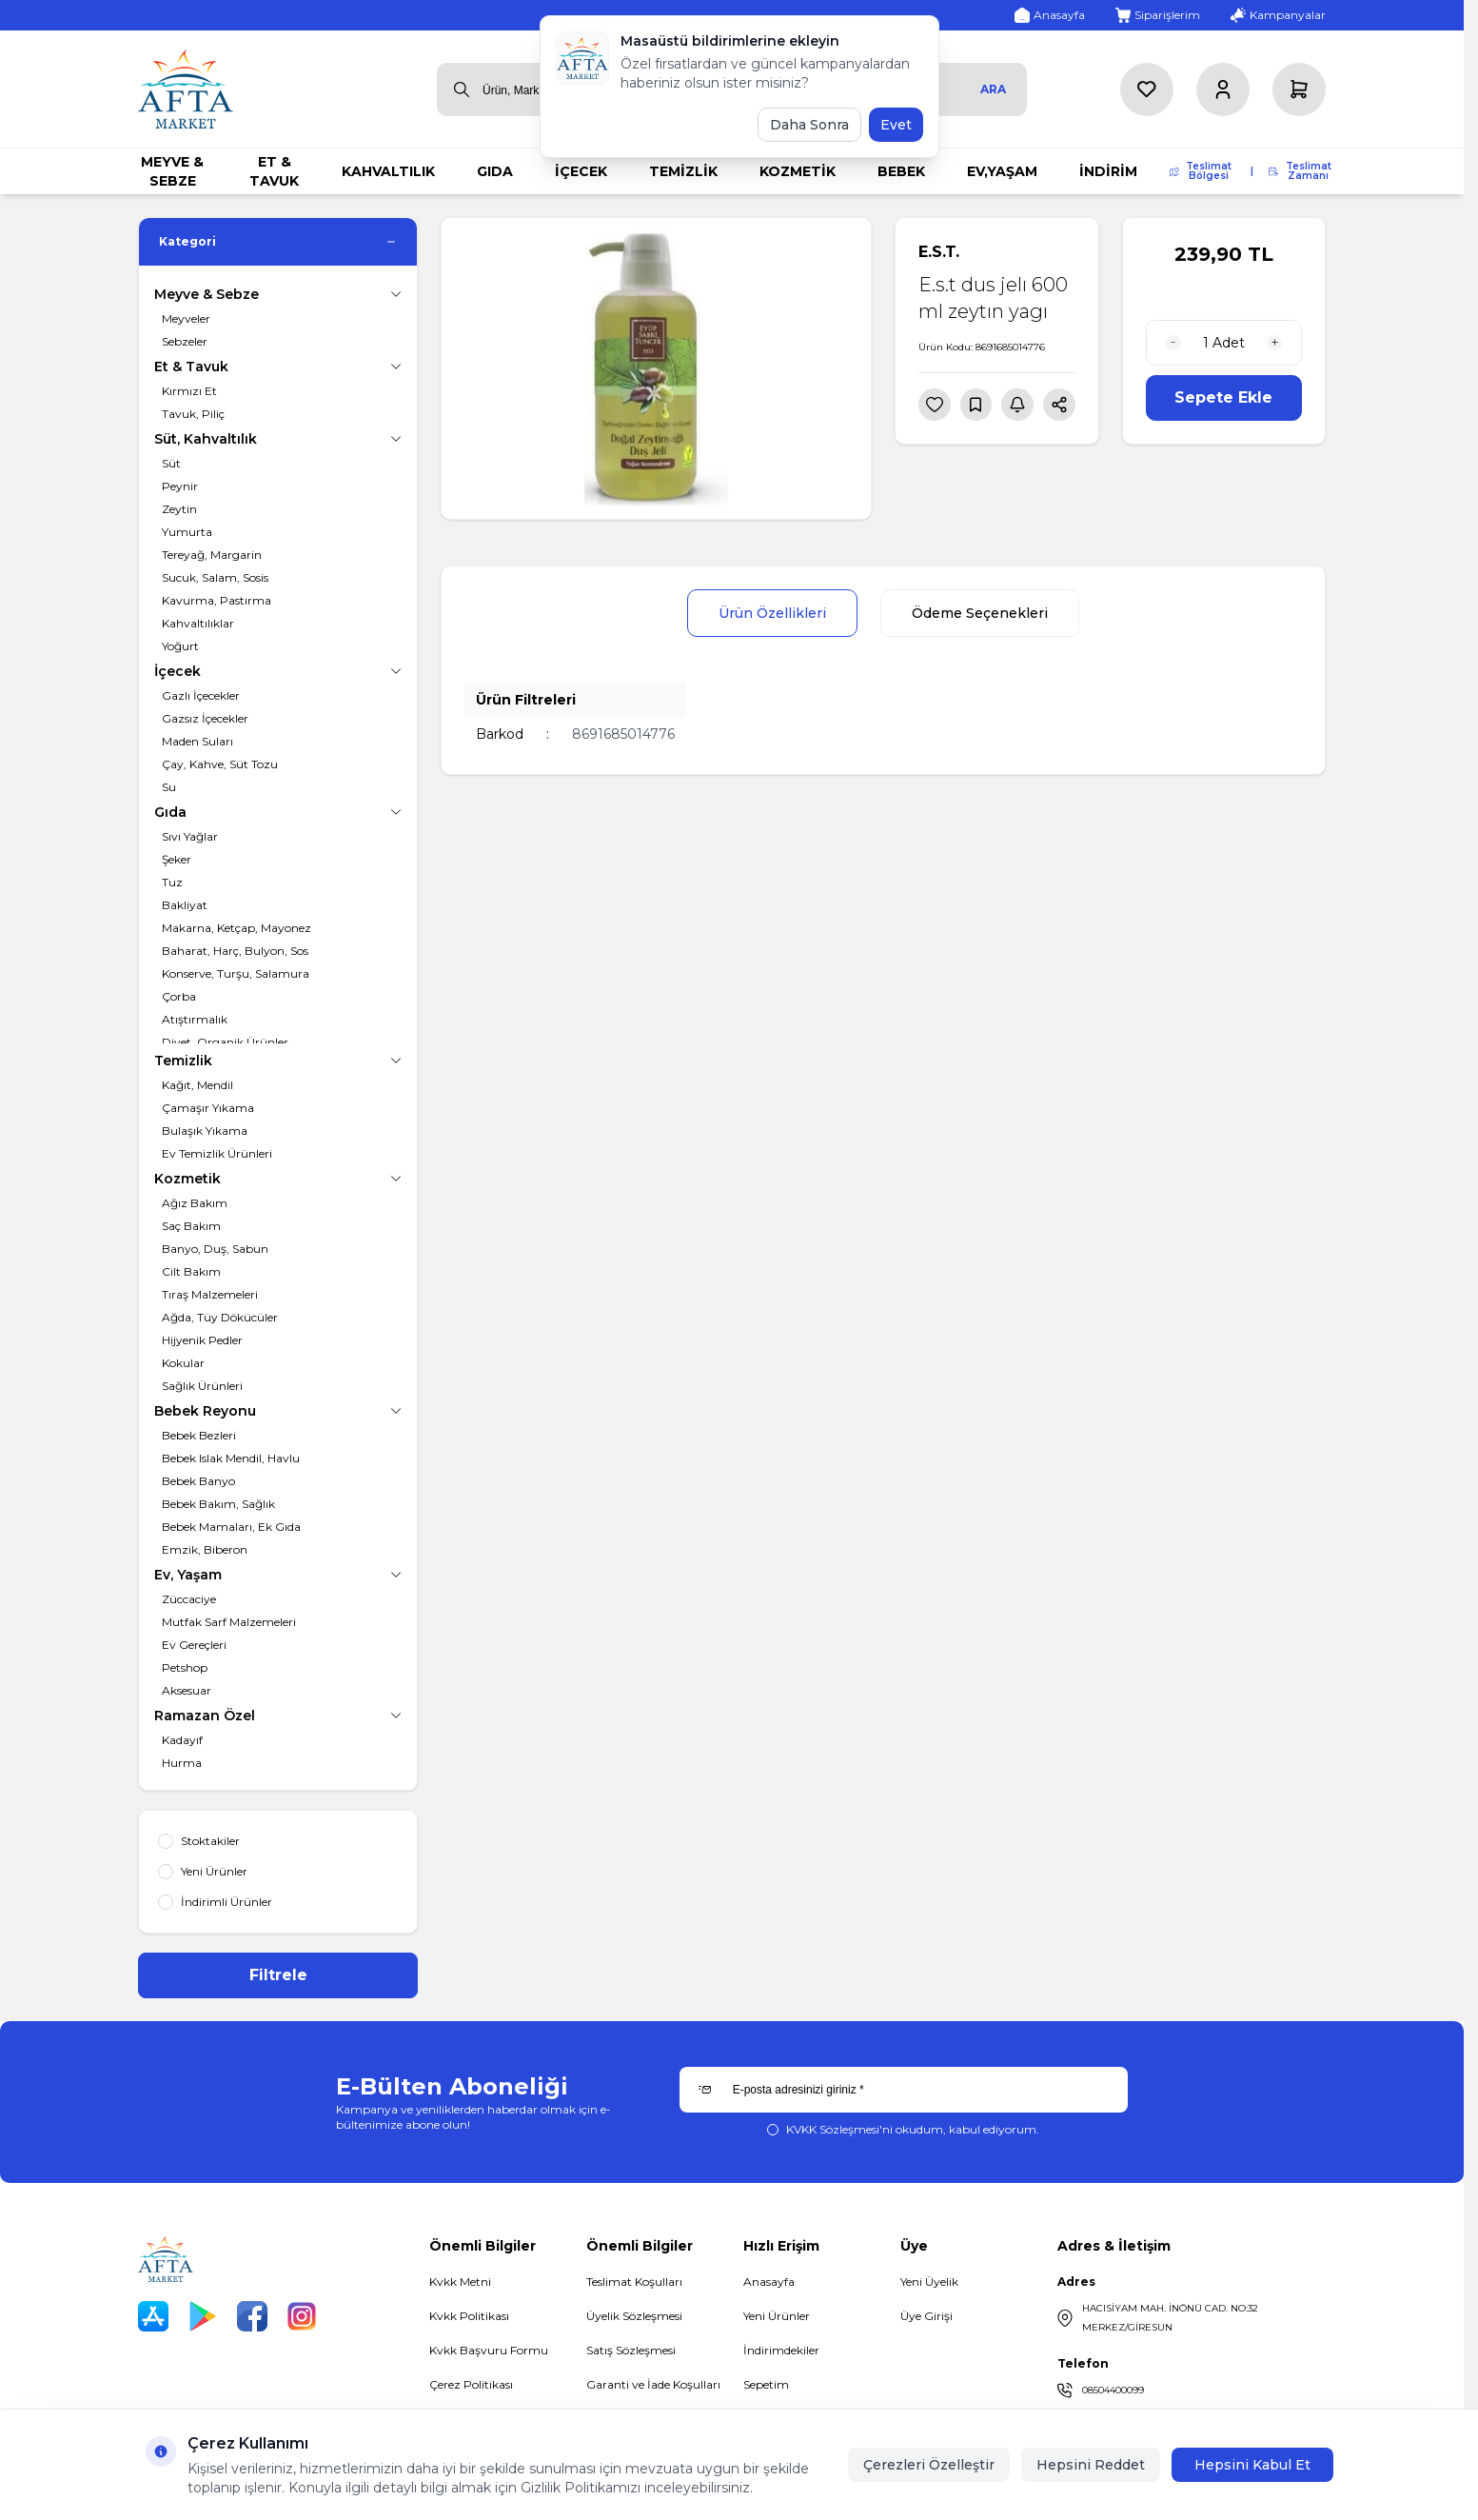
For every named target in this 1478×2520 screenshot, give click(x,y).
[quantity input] (1224, 343)
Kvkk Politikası (469, 2316)
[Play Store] (202, 2316)
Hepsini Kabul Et (1252, 2464)
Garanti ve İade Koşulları (653, 2384)
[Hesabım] (1223, 89)
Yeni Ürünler (776, 2316)
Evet (896, 124)
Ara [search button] (993, 89)
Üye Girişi (926, 2316)
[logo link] (185, 89)
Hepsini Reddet (1090, 2464)
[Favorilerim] (1146, 89)
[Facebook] (252, 2316)
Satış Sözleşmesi (631, 2350)
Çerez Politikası (471, 2384)
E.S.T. (938, 252)
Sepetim (766, 2384)
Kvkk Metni (460, 2281)
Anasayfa (769, 2281)
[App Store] (153, 2316)
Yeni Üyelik (929, 2281)
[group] (656, 368)
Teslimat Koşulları (634, 2281)
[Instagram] (301, 2316)
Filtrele (278, 1975)
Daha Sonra (809, 124)
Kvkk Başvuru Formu (488, 2350)
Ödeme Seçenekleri (980, 613)
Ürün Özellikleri (772, 613)
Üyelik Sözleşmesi (634, 2316)
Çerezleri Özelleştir (929, 2464)
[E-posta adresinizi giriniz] (904, 2090)
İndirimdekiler (781, 2350)
